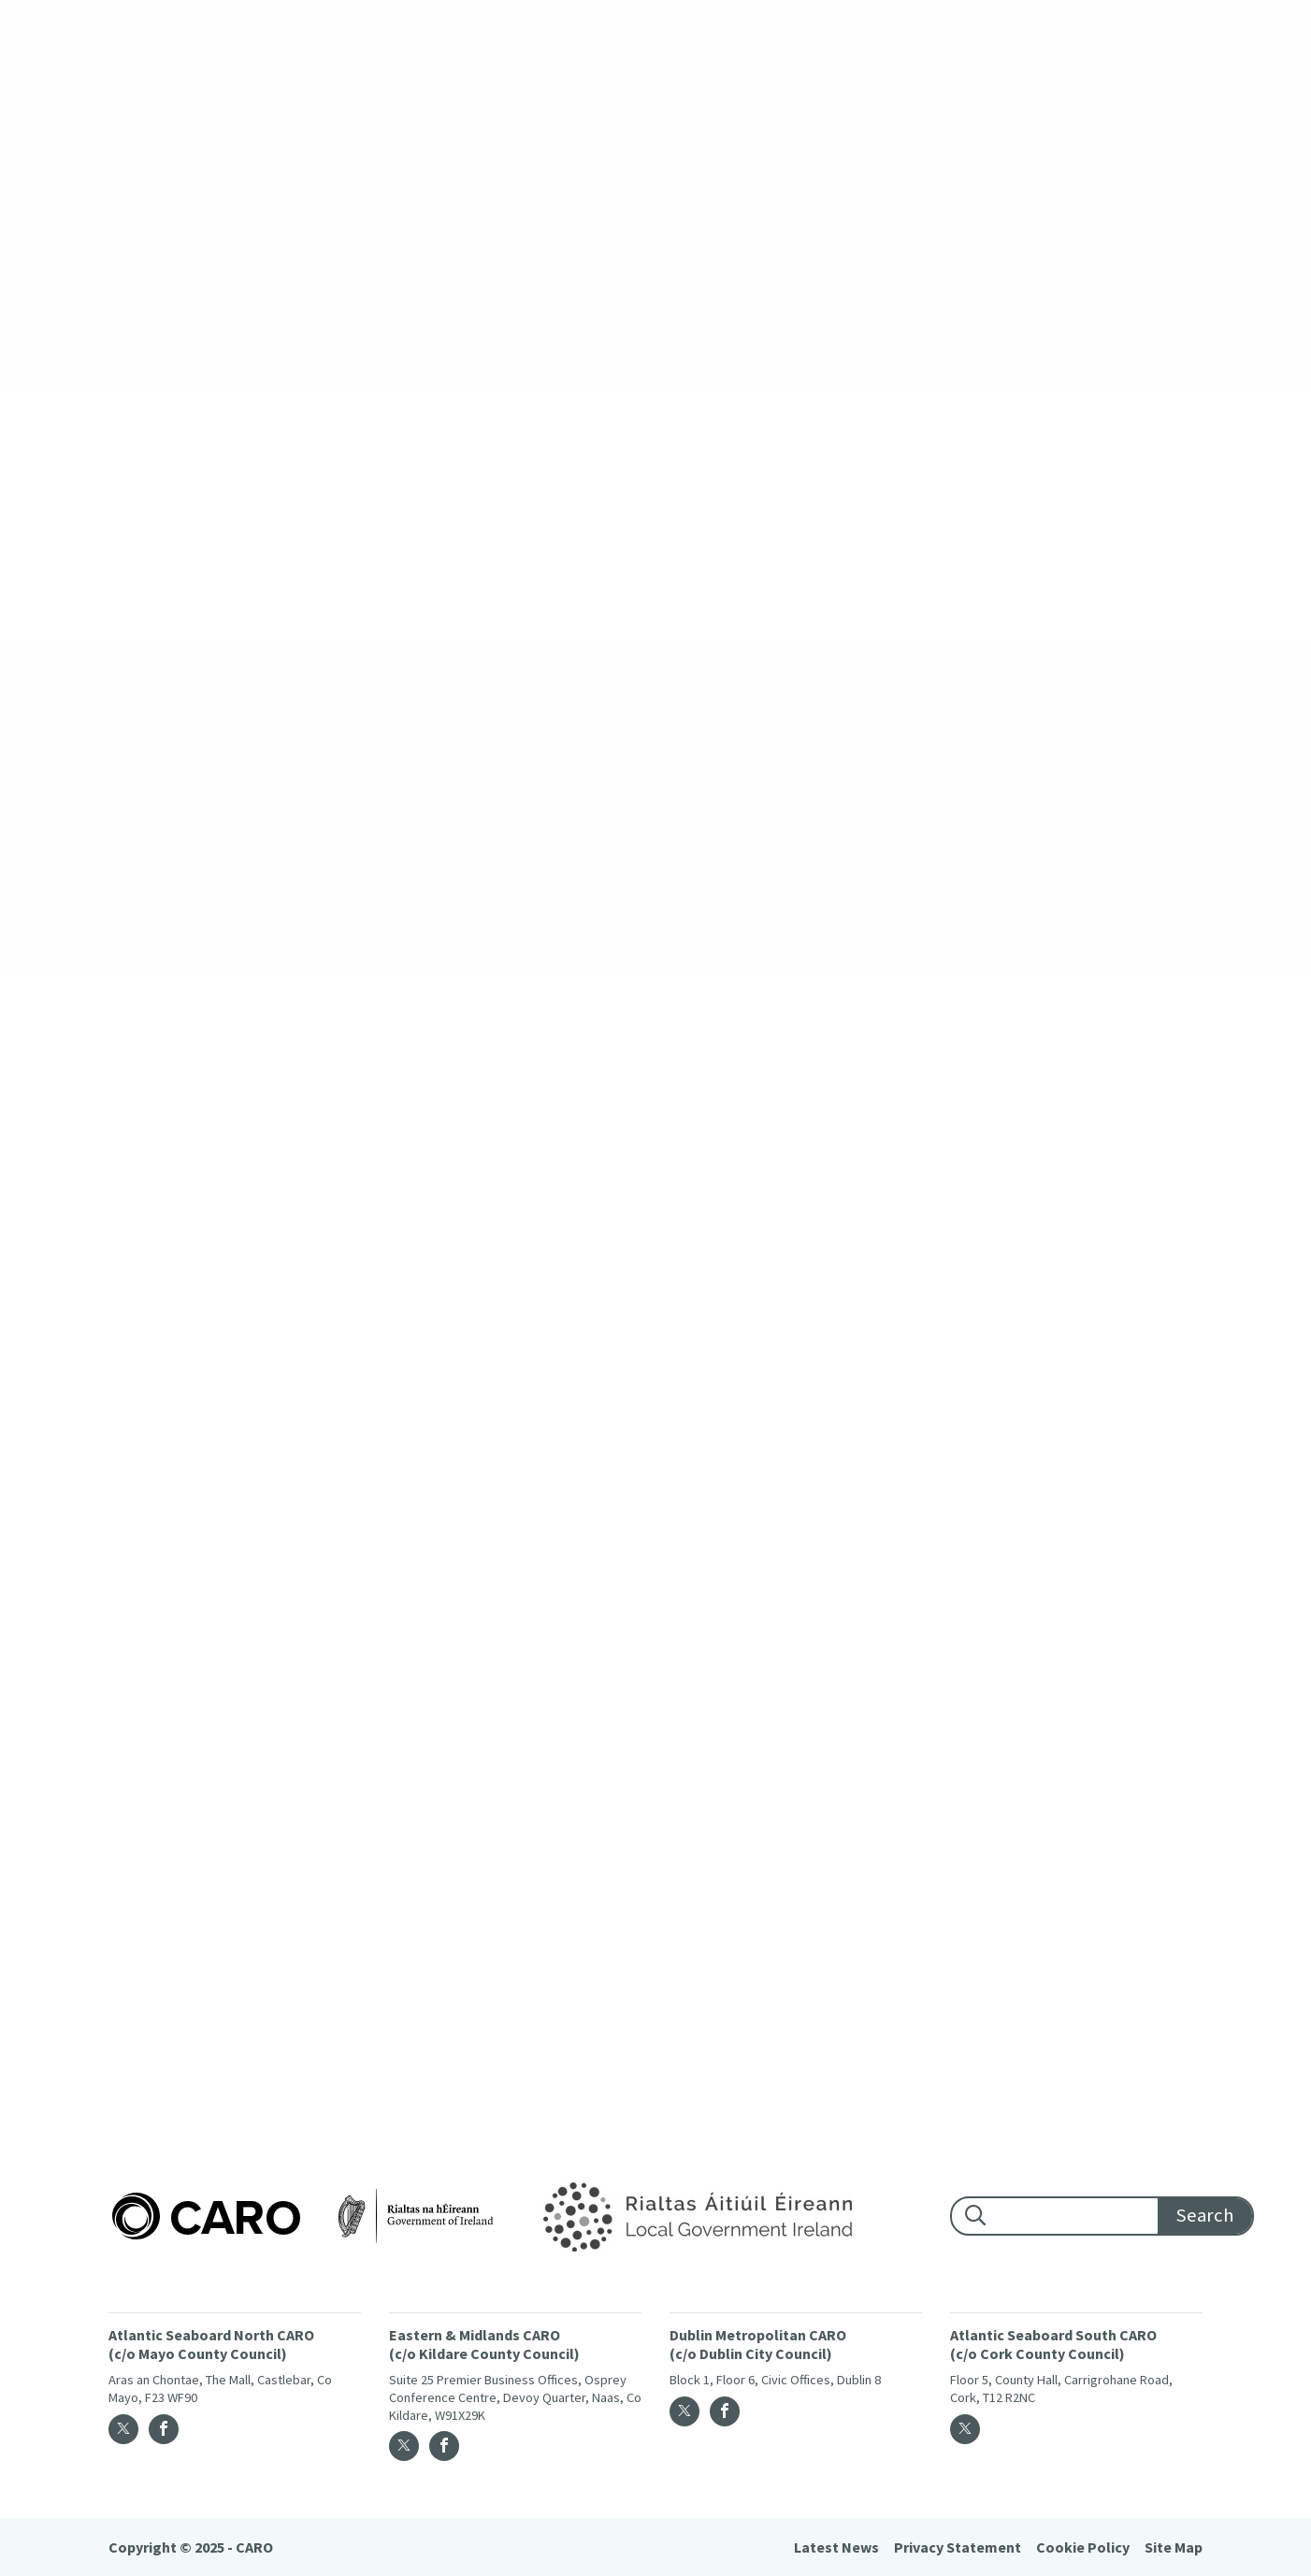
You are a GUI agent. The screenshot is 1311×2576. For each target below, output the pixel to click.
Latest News (836, 2547)
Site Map (1174, 2547)
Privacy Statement (957, 2547)
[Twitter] (123, 2429)
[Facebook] (164, 2429)
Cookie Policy (1083, 2547)
